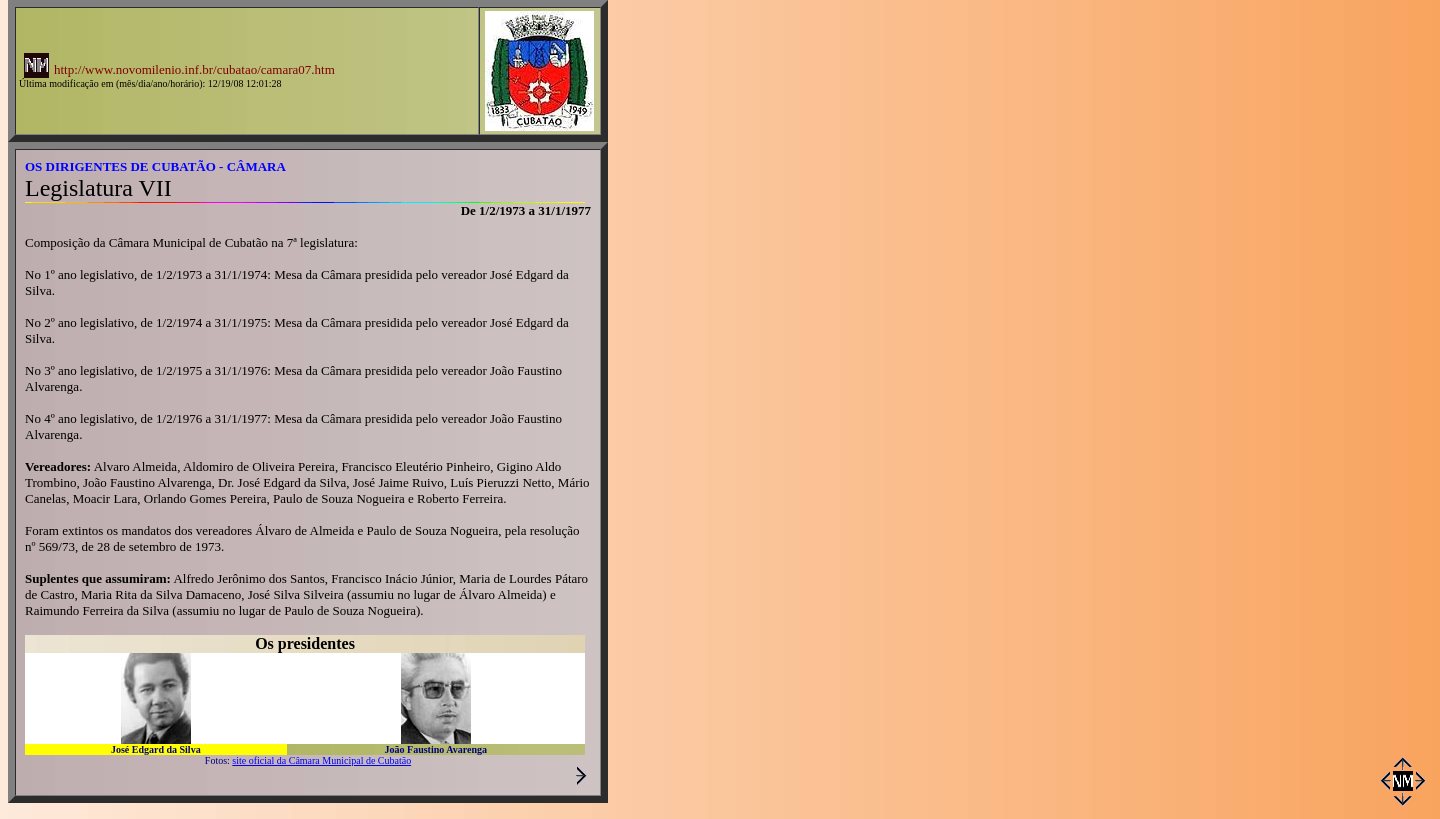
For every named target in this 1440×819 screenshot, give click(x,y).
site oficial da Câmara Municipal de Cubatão (321, 760)
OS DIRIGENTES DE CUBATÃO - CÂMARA (155, 166)
